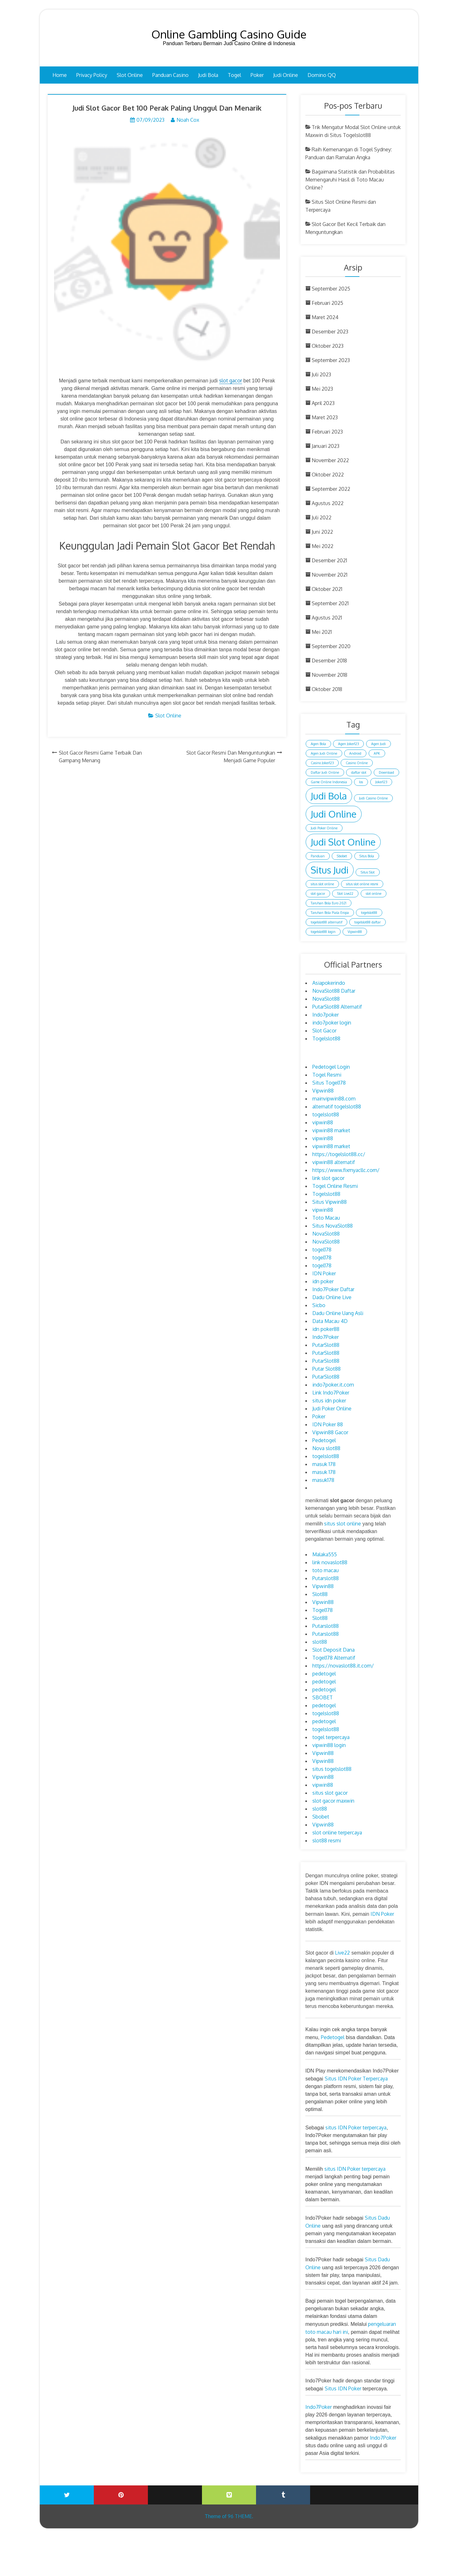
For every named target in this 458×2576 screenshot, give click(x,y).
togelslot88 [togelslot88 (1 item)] (369, 912)
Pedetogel (324, 1440)
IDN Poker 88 (327, 1424)
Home (59, 75)
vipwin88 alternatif (333, 1162)
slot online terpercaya (337, 1832)
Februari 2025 (327, 303)
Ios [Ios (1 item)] (361, 782)
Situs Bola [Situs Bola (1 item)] (366, 856)
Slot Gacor (324, 1030)
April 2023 (323, 403)
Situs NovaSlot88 (332, 1226)
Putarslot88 (325, 1578)
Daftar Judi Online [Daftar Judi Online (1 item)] (325, 772)
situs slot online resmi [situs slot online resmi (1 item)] (362, 884)
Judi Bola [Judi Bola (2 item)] (329, 796)
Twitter (67, 2494)
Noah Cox (188, 120)
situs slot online (342, 1523)
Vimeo (229, 2494)
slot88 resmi (326, 1840)
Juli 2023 (321, 374)
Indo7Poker (325, 1337)
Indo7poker (325, 1014)
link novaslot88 (329, 1562)
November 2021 (329, 575)
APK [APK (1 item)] (377, 753)
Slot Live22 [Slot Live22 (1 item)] (345, 893)
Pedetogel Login (331, 1067)
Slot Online (130, 75)
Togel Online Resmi (335, 1186)
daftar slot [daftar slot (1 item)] (358, 772)
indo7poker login (331, 1022)
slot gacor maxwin (333, 1801)
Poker (257, 75)
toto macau (325, 1570)
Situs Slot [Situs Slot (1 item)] (368, 872)
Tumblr (283, 2494)
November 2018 (329, 675)
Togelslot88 (326, 1038)
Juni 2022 (322, 532)
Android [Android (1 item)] (355, 753)
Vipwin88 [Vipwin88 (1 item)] (355, 931)
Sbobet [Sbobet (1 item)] (342, 856)
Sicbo (318, 1305)
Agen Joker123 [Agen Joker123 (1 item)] (348, 744)
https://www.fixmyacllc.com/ (345, 1170)
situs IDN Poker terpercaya (355, 2127)
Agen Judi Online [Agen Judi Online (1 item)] (324, 753)
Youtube (175, 2490)
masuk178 (323, 1480)
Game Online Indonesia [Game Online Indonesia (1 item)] (329, 782)
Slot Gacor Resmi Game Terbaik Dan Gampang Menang (100, 758)
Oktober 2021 (327, 589)
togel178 (321, 1249)
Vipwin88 (323, 1090)
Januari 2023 (325, 446)
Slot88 (320, 1594)
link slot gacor (328, 1178)
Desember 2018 (329, 660)
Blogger (391, 2490)
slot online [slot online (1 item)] (373, 893)
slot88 (319, 1642)
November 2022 (330, 460)
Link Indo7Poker (330, 1392)
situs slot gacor (330, 1793)
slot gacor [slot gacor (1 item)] (318, 893)
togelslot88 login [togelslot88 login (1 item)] (323, 931)
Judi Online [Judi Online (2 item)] (334, 814)
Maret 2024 (325, 317)
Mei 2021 (322, 632)
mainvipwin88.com (334, 1098)
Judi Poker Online (331, 1408)
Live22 (342, 1952)
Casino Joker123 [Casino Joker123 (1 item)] (322, 763)
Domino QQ (322, 75)
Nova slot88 (326, 1448)
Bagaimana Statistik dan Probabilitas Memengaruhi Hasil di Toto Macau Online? (350, 179)
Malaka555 (324, 1554)
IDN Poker (324, 1273)
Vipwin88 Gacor (330, 1432)
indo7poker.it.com (333, 1384)
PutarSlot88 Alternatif (337, 1007)
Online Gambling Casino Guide (229, 34)
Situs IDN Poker (343, 2388)
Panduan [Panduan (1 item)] (318, 856)
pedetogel (324, 1673)
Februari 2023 (327, 431)
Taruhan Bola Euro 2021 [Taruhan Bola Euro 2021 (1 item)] (328, 903)
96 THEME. (240, 2516)
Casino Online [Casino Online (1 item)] (357, 763)
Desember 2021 (329, 560)
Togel (234, 75)
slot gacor (230, 381)
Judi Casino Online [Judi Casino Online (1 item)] (373, 798)
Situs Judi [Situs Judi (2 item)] (330, 870)
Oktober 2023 (328, 346)
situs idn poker (329, 1400)
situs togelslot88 (331, 1769)
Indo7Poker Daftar (333, 1289)
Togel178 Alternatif (333, 1658)
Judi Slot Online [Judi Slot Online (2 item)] (343, 842)
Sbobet (320, 1816)
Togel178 (322, 1610)
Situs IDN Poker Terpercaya (356, 2078)
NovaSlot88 (326, 999)
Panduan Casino (170, 75)
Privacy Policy (91, 75)
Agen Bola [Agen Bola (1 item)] (318, 744)
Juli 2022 (321, 517)
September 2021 (330, 603)
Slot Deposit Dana (333, 1650)
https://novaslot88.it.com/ (343, 1665)
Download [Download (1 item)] (386, 772)
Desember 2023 (330, 331)
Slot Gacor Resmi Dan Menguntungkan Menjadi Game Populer (230, 758)
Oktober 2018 (327, 689)
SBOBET (322, 1697)
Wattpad (337, 2490)
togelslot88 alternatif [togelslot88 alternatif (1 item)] (326, 922)
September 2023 (331, 360)
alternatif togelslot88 (336, 1106)
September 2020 (331, 646)
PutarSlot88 (325, 1345)
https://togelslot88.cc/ (338, 1154)
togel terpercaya (331, 1737)
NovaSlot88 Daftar (333, 991)
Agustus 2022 (328, 503)
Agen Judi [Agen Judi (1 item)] (378, 744)
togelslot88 (325, 1114)
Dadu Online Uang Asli (337, 1313)
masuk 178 (324, 1464)
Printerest (121, 2494)
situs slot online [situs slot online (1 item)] (322, 884)
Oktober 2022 (328, 474)
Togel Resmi (326, 1075)
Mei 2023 (322, 389)
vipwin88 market (331, 1130)
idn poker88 (325, 1329)
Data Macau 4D (330, 1321)
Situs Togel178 (329, 1082)
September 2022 (331, 489)
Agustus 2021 (327, 617)
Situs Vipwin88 (329, 1202)
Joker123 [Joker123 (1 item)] (381, 782)
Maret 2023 (325, 417)
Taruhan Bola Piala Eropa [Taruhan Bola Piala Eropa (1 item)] (330, 912)
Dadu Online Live (331, 1297)
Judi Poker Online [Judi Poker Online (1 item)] (324, 828)
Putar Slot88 (326, 1369)
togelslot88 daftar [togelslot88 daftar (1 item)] (367, 922)
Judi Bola (208, 75)
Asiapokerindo (328, 983)
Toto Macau (326, 1218)
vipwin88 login (329, 1745)
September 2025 (331, 288)
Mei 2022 (322, 546)
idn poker (323, 1281)
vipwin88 (322, 1122)
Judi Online (285, 75)
